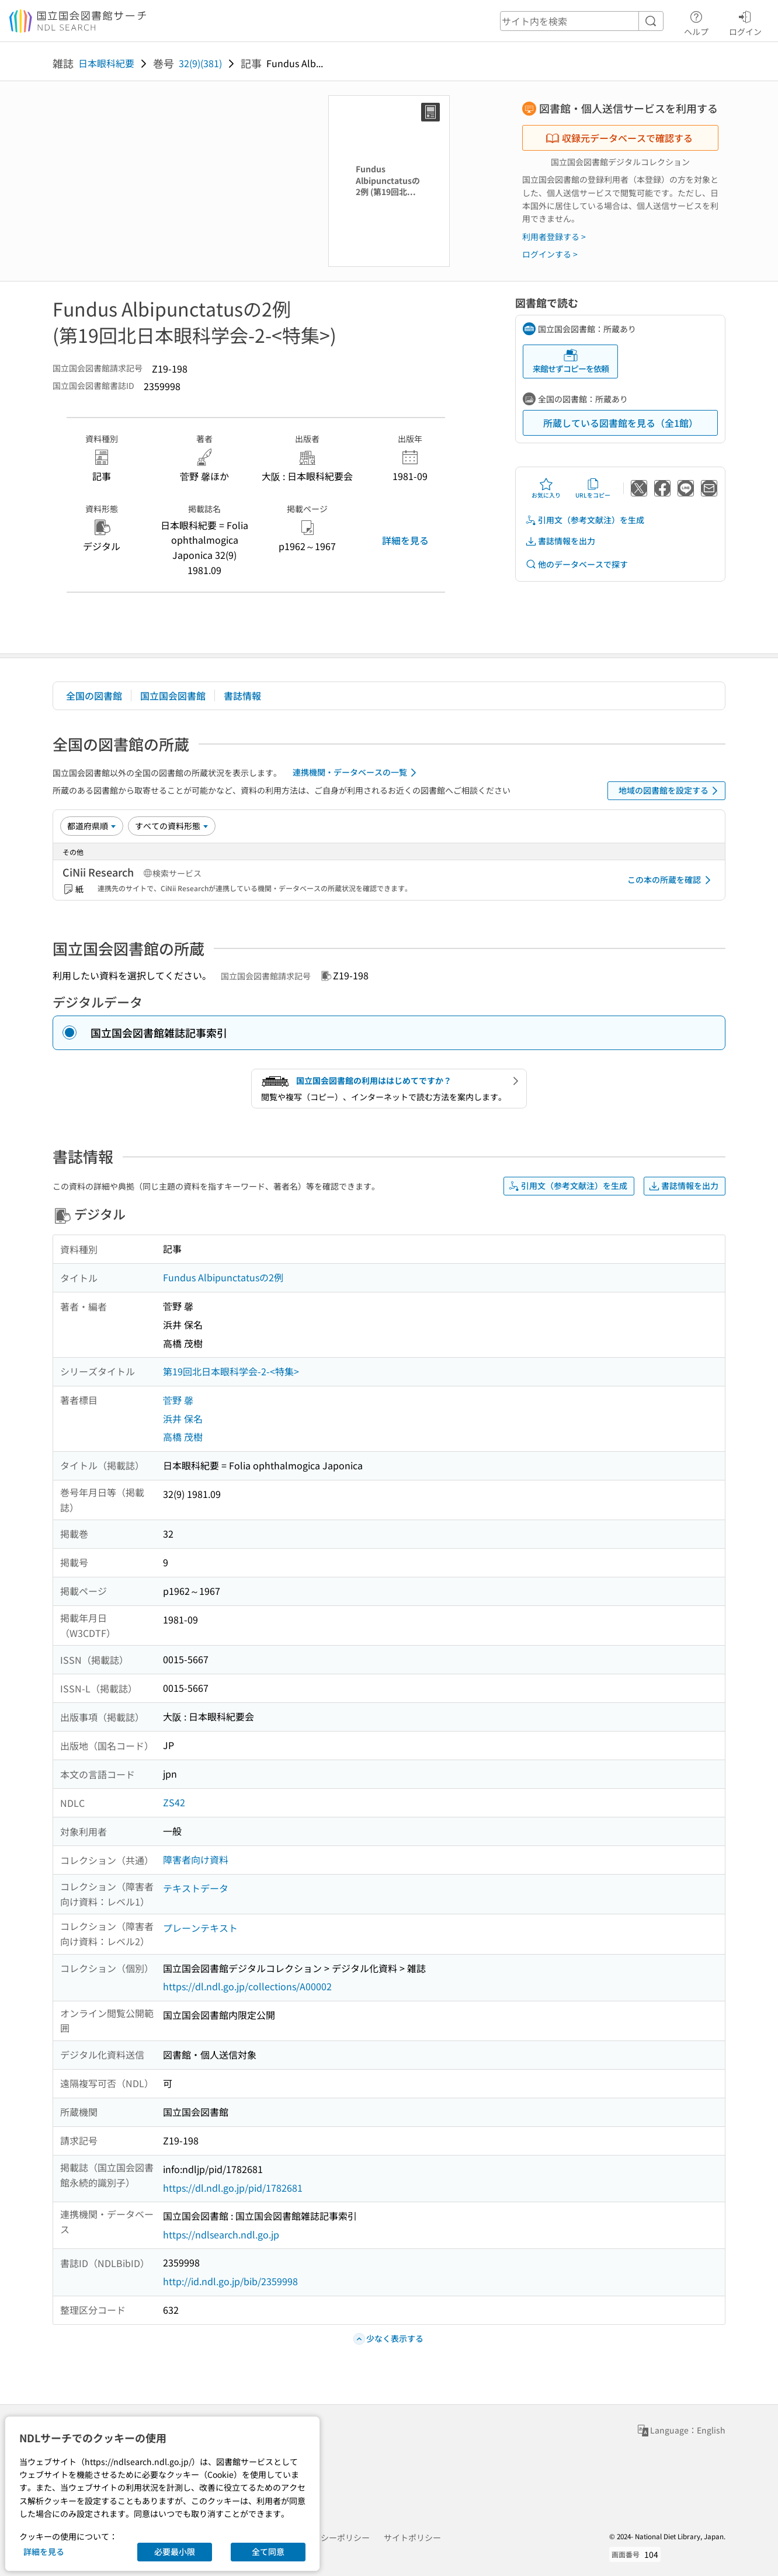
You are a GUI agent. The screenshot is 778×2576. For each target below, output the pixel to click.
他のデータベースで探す (576, 564)
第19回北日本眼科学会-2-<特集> (231, 1371)
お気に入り (546, 488)
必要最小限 (174, 2551)
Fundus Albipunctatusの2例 (223, 1277)
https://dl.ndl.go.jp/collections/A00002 (247, 1986)
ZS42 (174, 1802)
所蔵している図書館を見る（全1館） (620, 423)
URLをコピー (592, 488)
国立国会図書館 (173, 696)
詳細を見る (405, 540)
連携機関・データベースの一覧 (357, 773)
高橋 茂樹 (183, 1437)
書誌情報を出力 (560, 541)
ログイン (745, 21)
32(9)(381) (200, 63)
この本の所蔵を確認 (671, 880)
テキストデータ (195, 1888)
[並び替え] (91, 825)
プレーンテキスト (200, 1928)
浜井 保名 (183, 1419)
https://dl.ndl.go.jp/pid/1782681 (233, 2188)
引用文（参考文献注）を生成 (584, 520)
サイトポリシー (412, 2537)
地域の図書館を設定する (670, 791)
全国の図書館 (94, 696)
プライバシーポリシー (329, 2537)
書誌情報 (242, 696)
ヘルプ (696, 21)
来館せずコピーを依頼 (571, 361)
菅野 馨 (178, 1400)
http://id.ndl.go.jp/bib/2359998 (230, 2281)
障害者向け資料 (195, 1859)
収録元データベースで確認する (619, 138)
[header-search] (582, 21)
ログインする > (550, 254)
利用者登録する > (554, 236)
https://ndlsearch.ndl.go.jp (221, 2234)
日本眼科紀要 (106, 63)
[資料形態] (172, 825)
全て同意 (268, 2551)
